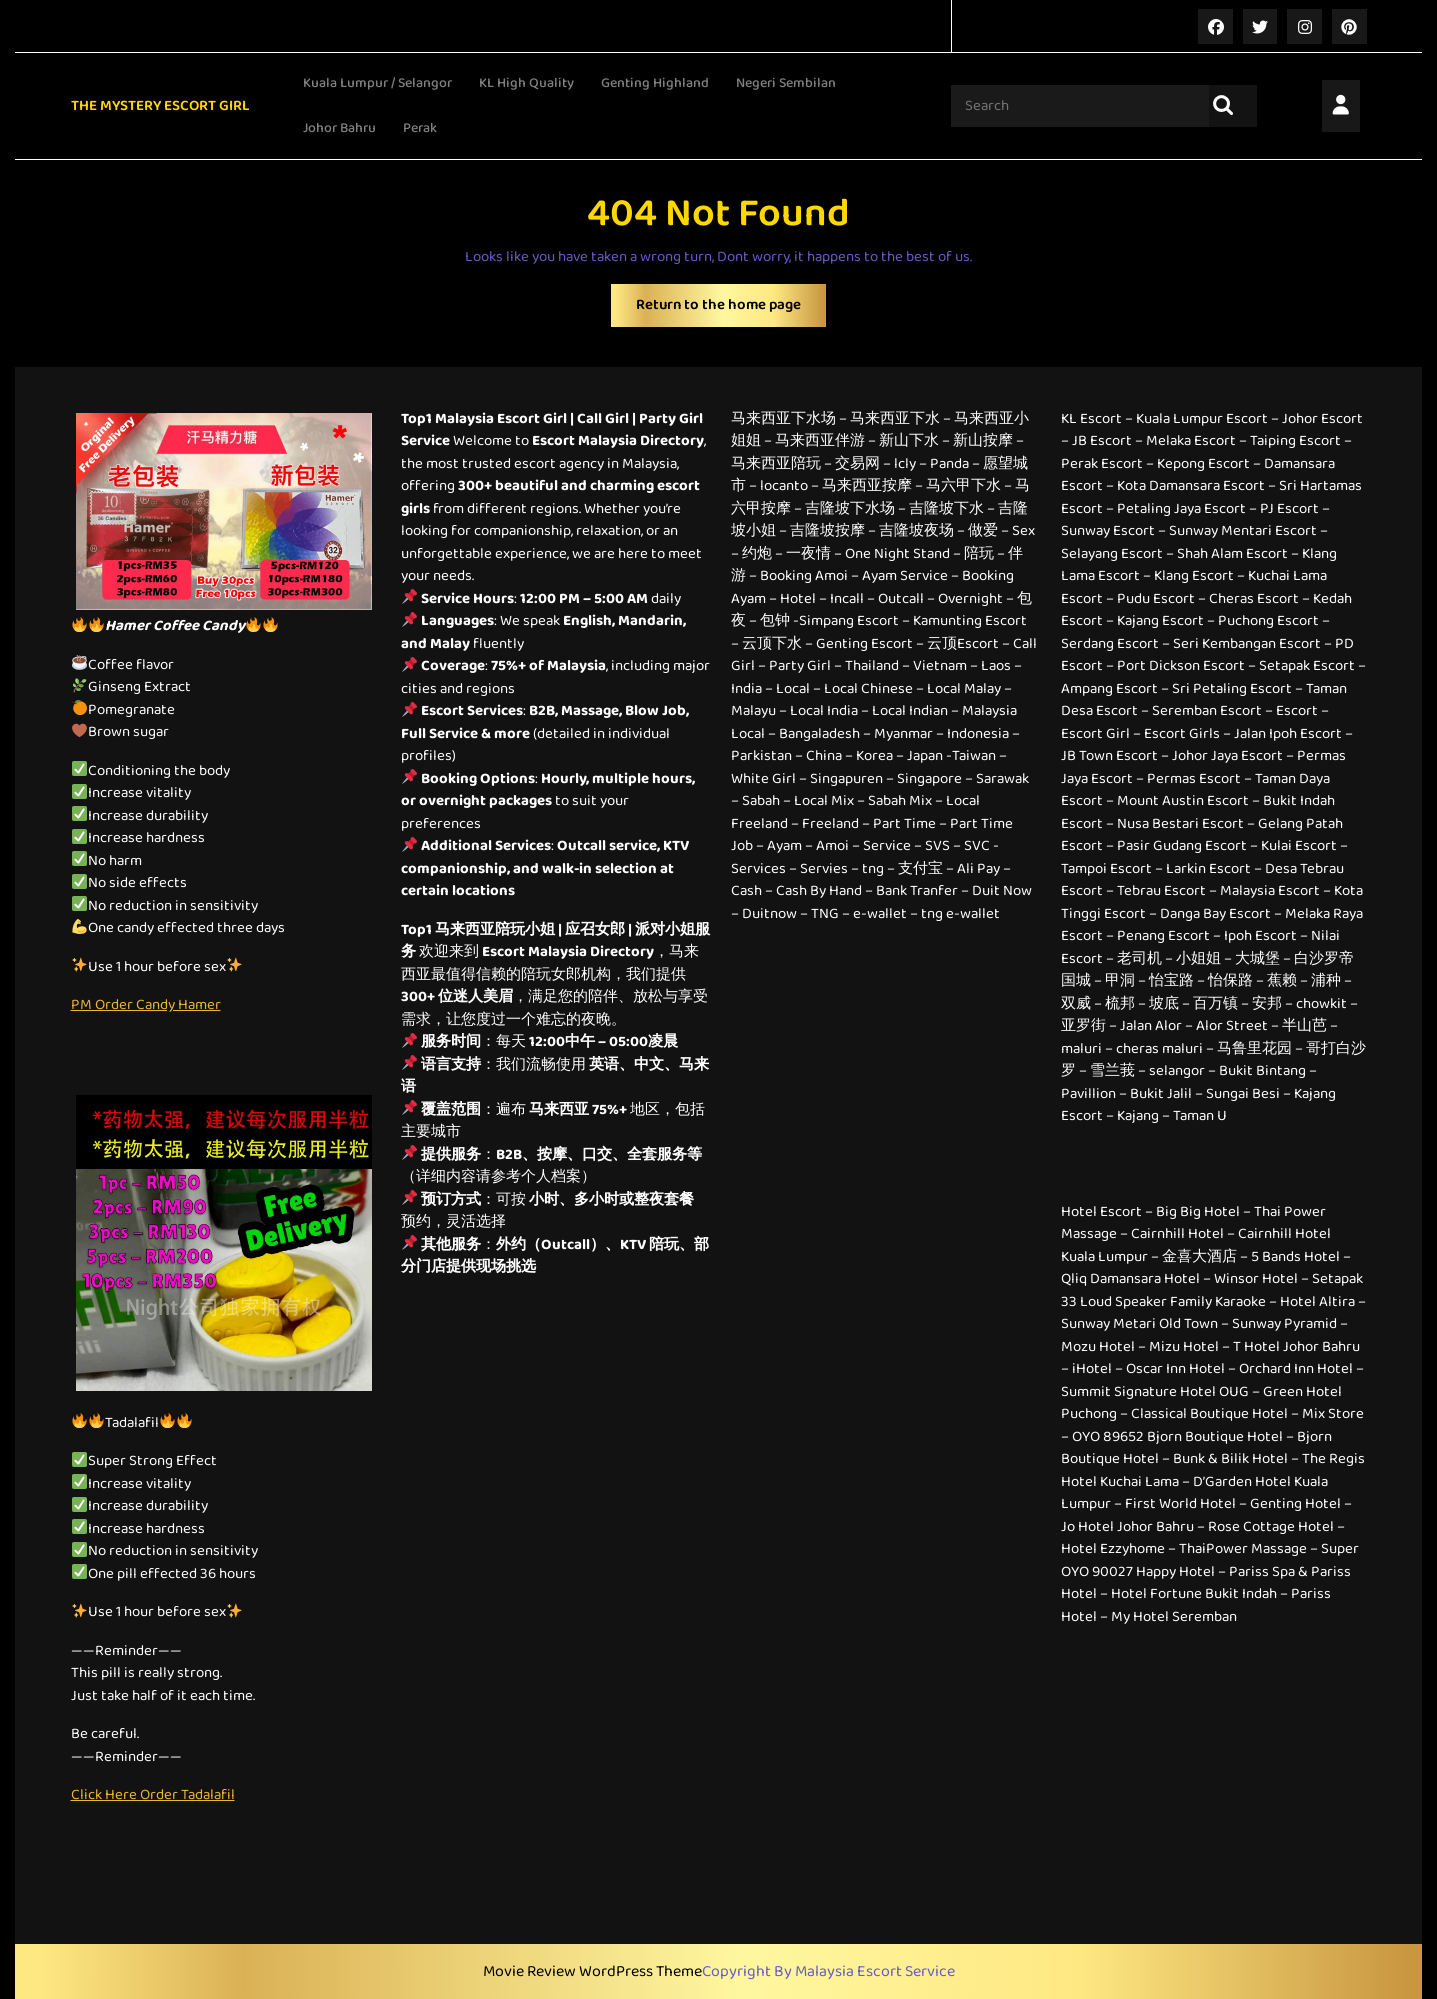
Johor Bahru (339, 127)
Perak (420, 127)
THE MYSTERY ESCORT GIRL (160, 105)
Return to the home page (731, 309)
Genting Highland (655, 82)
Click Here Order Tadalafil (153, 1794)
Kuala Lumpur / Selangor (377, 82)
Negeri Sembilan (786, 82)
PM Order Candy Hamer (146, 1004)
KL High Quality (526, 82)
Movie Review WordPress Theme (592, 1971)
